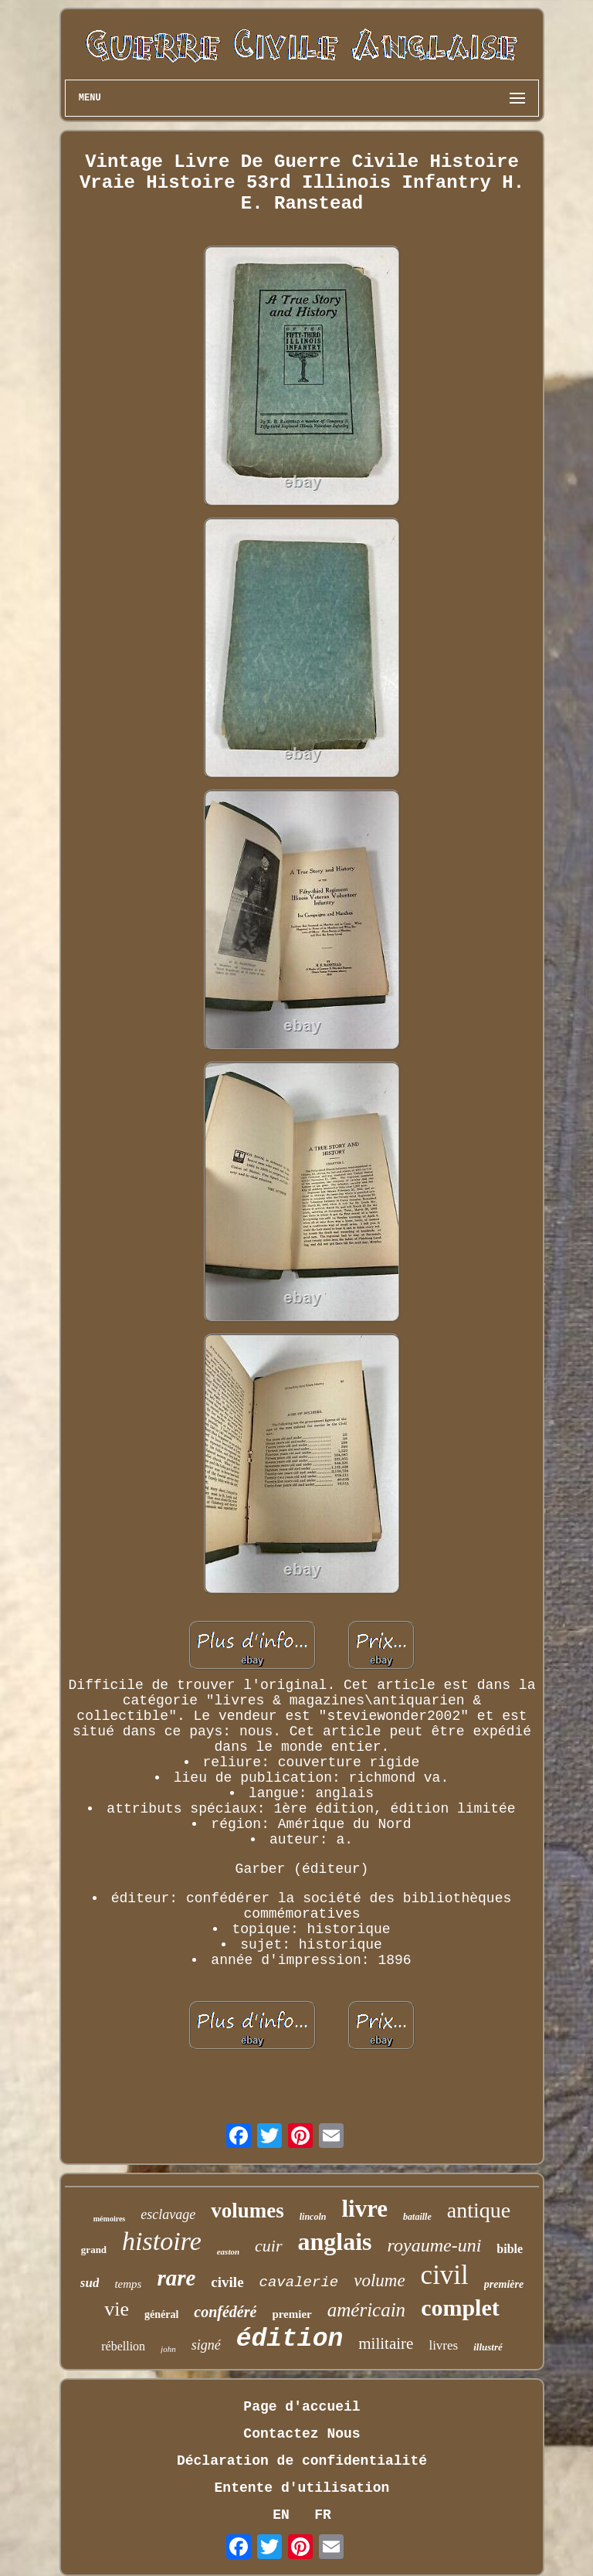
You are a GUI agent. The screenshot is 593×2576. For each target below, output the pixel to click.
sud (90, 2282)
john (168, 2348)
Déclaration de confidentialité (302, 2461)
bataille (417, 2216)
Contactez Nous (301, 2434)
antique (478, 2210)
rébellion (123, 2346)
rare (176, 2277)
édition (290, 2339)
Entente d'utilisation (302, 2488)
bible (509, 2248)
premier (291, 2314)
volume (379, 2280)
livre (364, 2208)
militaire (385, 2343)
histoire (162, 2241)
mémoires (109, 2218)
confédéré (225, 2311)
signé (206, 2345)
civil (445, 2275)
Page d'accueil (301, 2407)
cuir (268, 2245)
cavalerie (299, 2282)
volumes (247, 2210)
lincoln (313, 2216)
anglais (335, 2241)
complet (460, 2307)
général (161, 2314)
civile (227, 2282)
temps (127, 2284)
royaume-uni (435, 2245)
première (504, 2284)
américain (366, 2309)
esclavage (168, 2214)
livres (443, 2345)
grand (94, 2249)
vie (116, 2309)
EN (281, 2515)
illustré (488, 2347)
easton (228, 2251)
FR (322, 2515)
